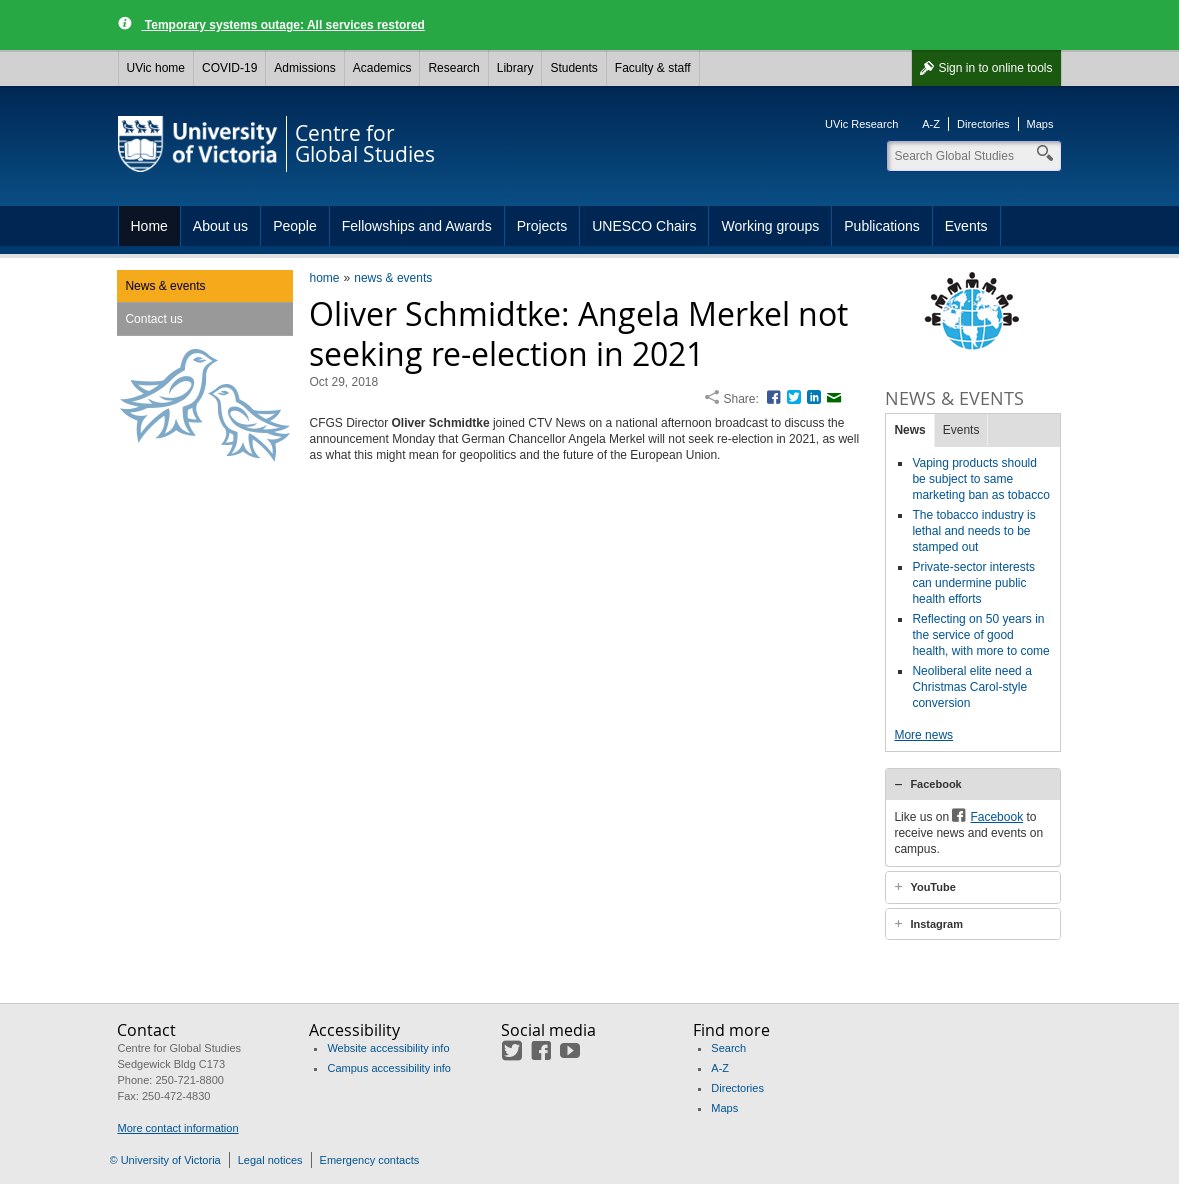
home (324, 278)
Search (728, 1048)
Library (515, 68)
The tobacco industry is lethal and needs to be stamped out (973, 531)
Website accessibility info (388, 1048)
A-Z (931, 124)
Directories (983, 124)
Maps (1040, 124)
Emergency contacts (370, 1160)
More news (923, 735)
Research (453, 68)
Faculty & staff (653, 68)
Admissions (304, 68)
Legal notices (270, 1160)
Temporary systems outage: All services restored (283, 25)
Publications (882, 226)
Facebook (935, 784)
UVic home (156, 68)
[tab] (973, 784)
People (295, 226)
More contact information (177, 1128)
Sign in (995, 68)
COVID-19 (229, 68)
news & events (393, 278)
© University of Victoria (165, 1160)
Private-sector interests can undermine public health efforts (973, 583)
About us (220, 226)
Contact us (153, 319)
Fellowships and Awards (417, 226)
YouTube (932, 887)
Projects (542, 226)
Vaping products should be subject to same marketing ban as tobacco (980, 479)
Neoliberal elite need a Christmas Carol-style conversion (971, 687)
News (909, 430)
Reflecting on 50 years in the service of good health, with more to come (980, 635)
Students (573, 68)
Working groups (770, 226)
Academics (382, 68)
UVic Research (861, 124)
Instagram (936, 924)
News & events (165, 286)
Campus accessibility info (389, 1068)
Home (149, 226)
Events (966, 226)
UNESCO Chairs (644, 226)
